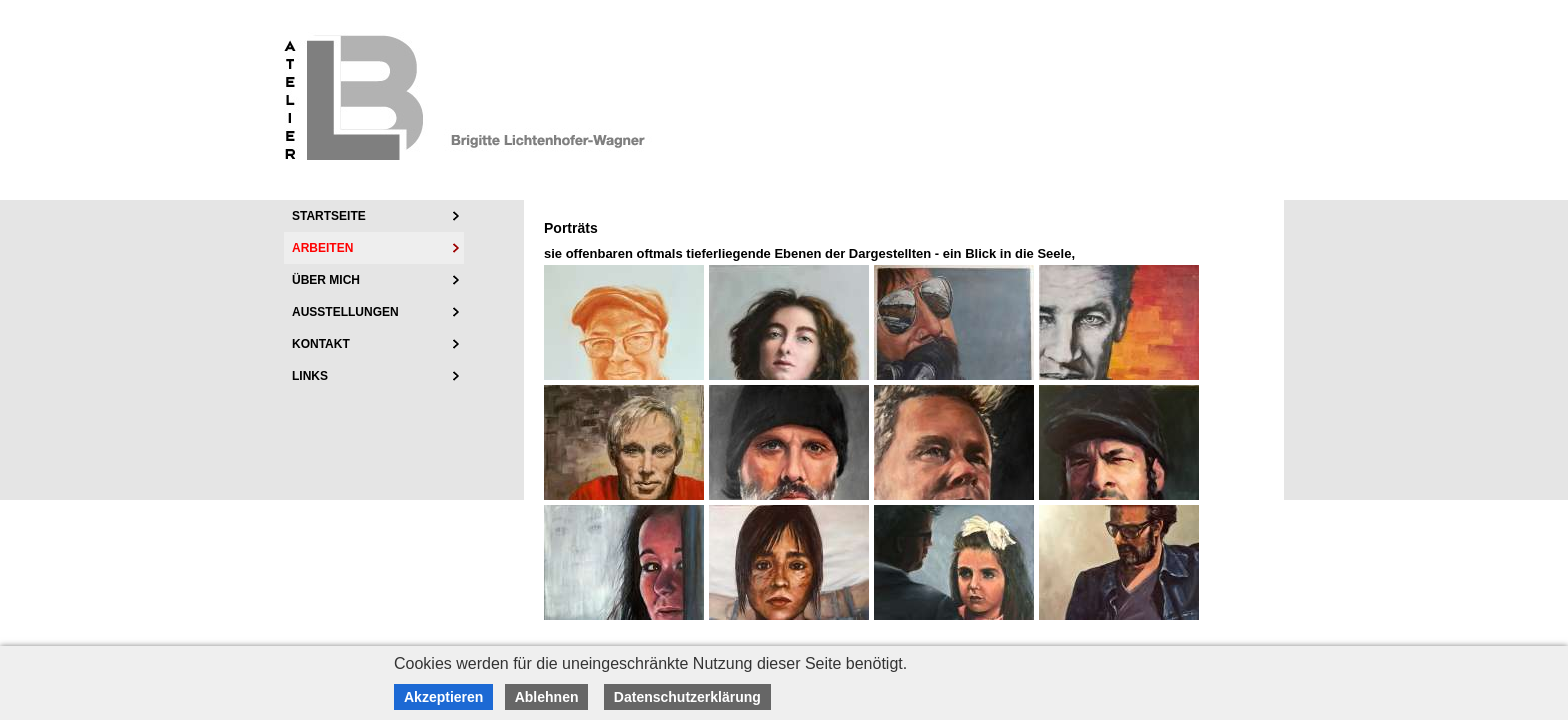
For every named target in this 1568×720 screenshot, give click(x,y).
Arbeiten (322, 248)
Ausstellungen (345, 312)
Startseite (329, 216)
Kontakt (321, 344)
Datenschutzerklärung (687, 697)
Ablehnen (547, 697)
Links (310, 376)
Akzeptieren (443, 697)
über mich (326, 280)
